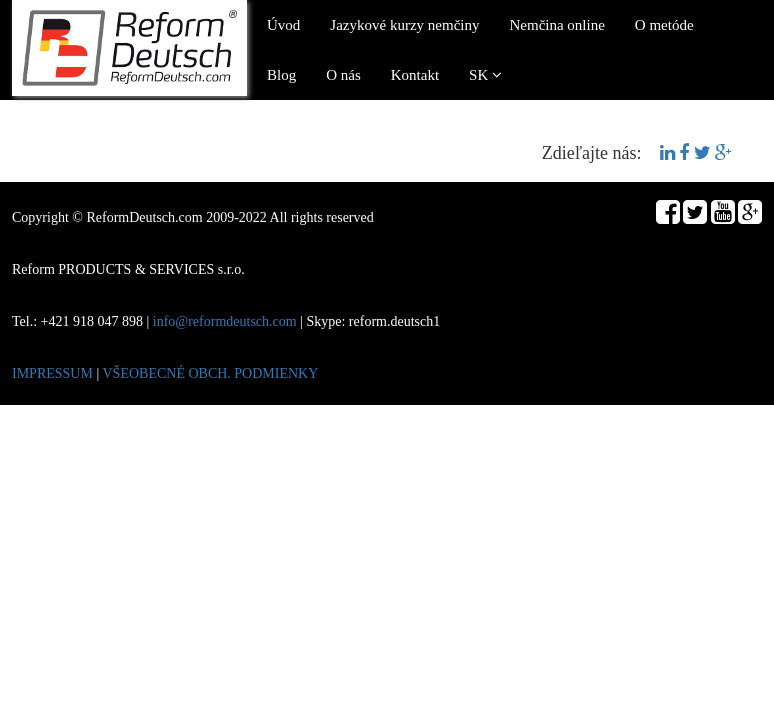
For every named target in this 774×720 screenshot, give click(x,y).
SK (485, 75)
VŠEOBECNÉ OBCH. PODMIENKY (210, 373)
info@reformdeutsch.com (225, 321)
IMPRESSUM (52, 373)
